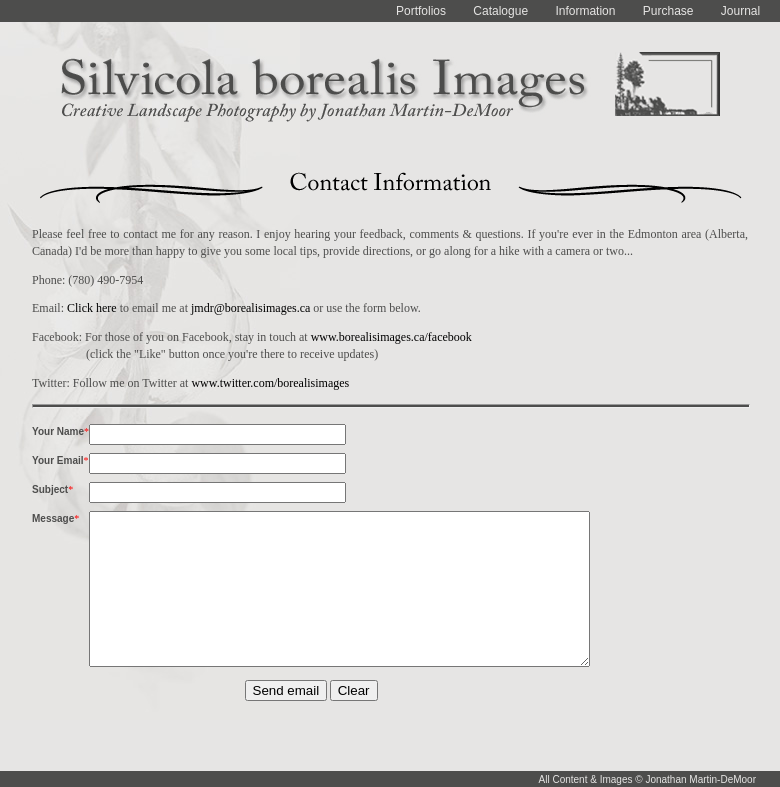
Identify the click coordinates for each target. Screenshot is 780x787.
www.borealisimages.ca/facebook (391, 337)
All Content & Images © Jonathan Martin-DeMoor (647, 779)
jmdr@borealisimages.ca (250, 308)
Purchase (668, 11)
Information (585, 11)
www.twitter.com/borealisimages (270, 383)
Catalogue (500, 11)
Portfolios (421, 11)
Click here (92, 308)
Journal (740, 11)
